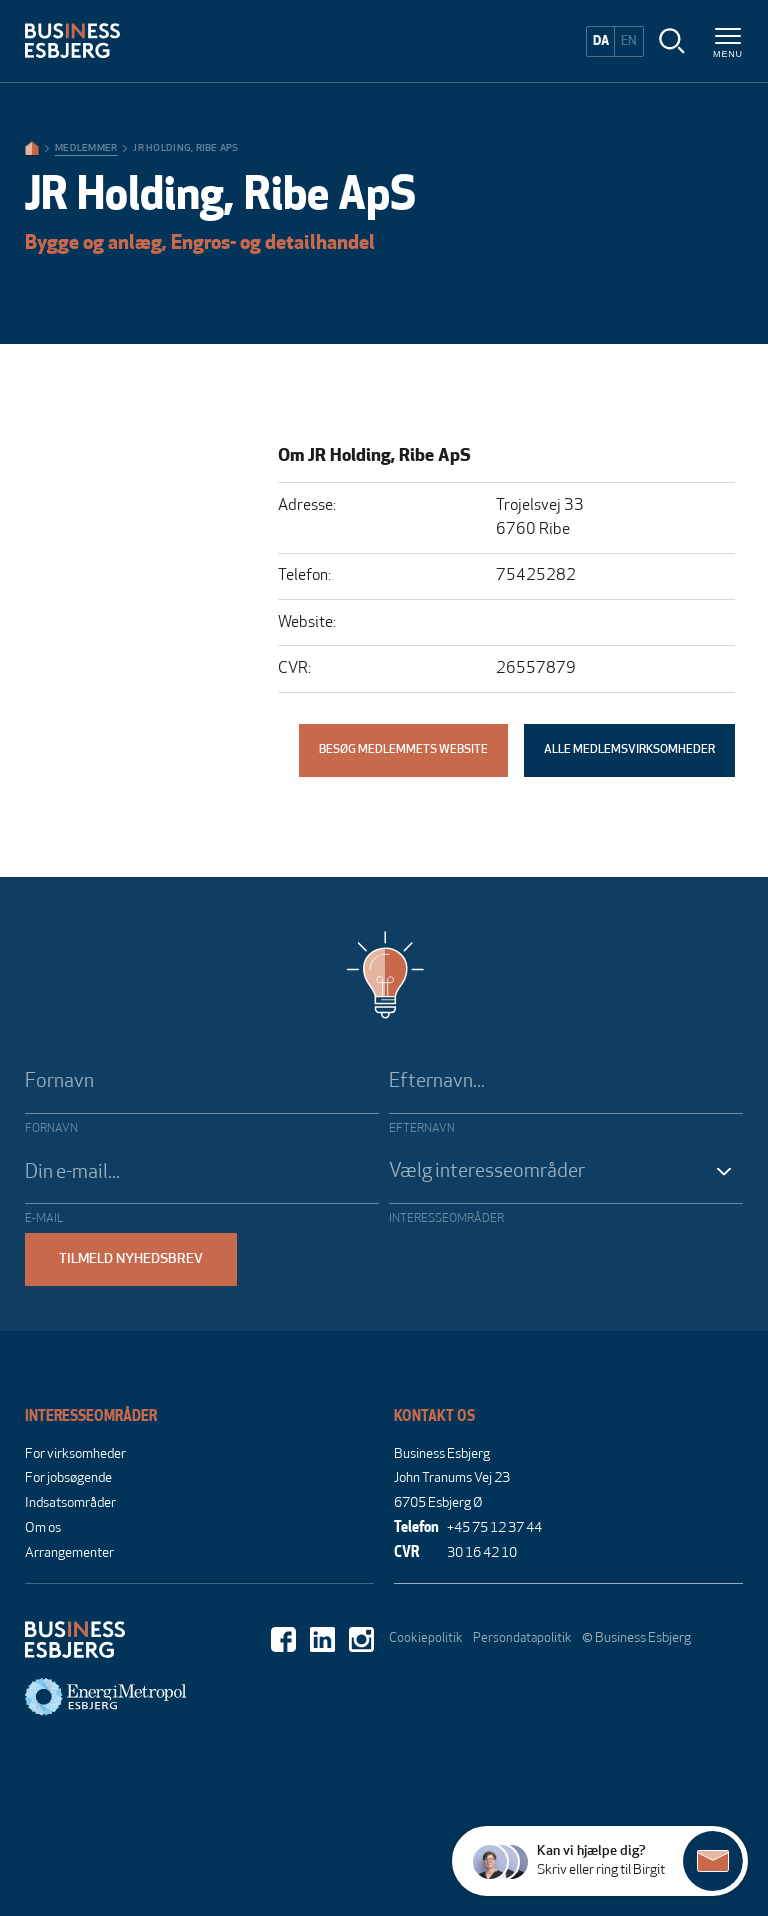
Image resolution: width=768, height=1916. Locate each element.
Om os (43, 1528)
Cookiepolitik (426, 1638)
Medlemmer (86, 148)
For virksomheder (75, 1454)
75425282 (536, 576)
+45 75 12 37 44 (494, 1528)
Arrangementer (69, 1553)
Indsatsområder (70, 1503)
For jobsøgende (68, 1478)
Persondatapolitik (522, 1638)
